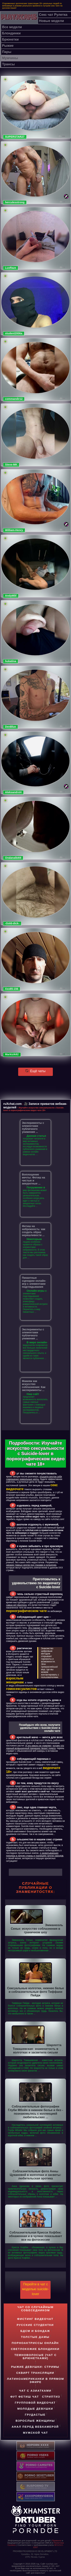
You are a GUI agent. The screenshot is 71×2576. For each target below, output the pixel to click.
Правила (56, 2540)
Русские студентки (35, 2324)
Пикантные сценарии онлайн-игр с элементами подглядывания (34, 1282)
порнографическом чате (26, 1611)
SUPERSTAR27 (15, 136)
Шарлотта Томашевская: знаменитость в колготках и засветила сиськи (36, 2039)
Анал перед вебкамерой (35, 2426)
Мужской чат (35, 2432)
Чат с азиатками (35, 2390)
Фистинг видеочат (35, 2318)
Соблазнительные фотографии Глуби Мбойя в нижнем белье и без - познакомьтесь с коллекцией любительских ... (35, 2100)
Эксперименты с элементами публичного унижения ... (33, 1127)
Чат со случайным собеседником (35, 2308)
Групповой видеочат (35, 2402)
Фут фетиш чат (24, 2396)
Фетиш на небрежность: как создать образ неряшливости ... (33, 1231)
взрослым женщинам (15, 1680)
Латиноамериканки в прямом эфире (35, 2380)
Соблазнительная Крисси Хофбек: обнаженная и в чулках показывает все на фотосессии (35, 2224)
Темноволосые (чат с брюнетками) (35, 2356)
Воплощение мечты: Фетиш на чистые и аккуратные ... (33, 1179)
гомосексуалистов (21, 1689)
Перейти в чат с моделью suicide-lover (35, 2289)
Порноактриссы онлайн (35, 2342)
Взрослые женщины (35, 2420)
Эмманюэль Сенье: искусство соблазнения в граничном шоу (36, 1921)
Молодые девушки (35, 2408)
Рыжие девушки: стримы (35, 2366)
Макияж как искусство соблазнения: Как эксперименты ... (33, 1386)
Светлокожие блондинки (35, 2348)
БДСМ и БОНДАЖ (35, 2330)
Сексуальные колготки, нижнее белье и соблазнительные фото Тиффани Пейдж (35, 1979)
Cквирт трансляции (35, 2372)
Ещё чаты (35, 1071)
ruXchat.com (12, 1103)
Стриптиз (51, 2396)
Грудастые (35, 2414)
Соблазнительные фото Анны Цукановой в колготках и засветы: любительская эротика (35, 2163)
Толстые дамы (35, 2336)
